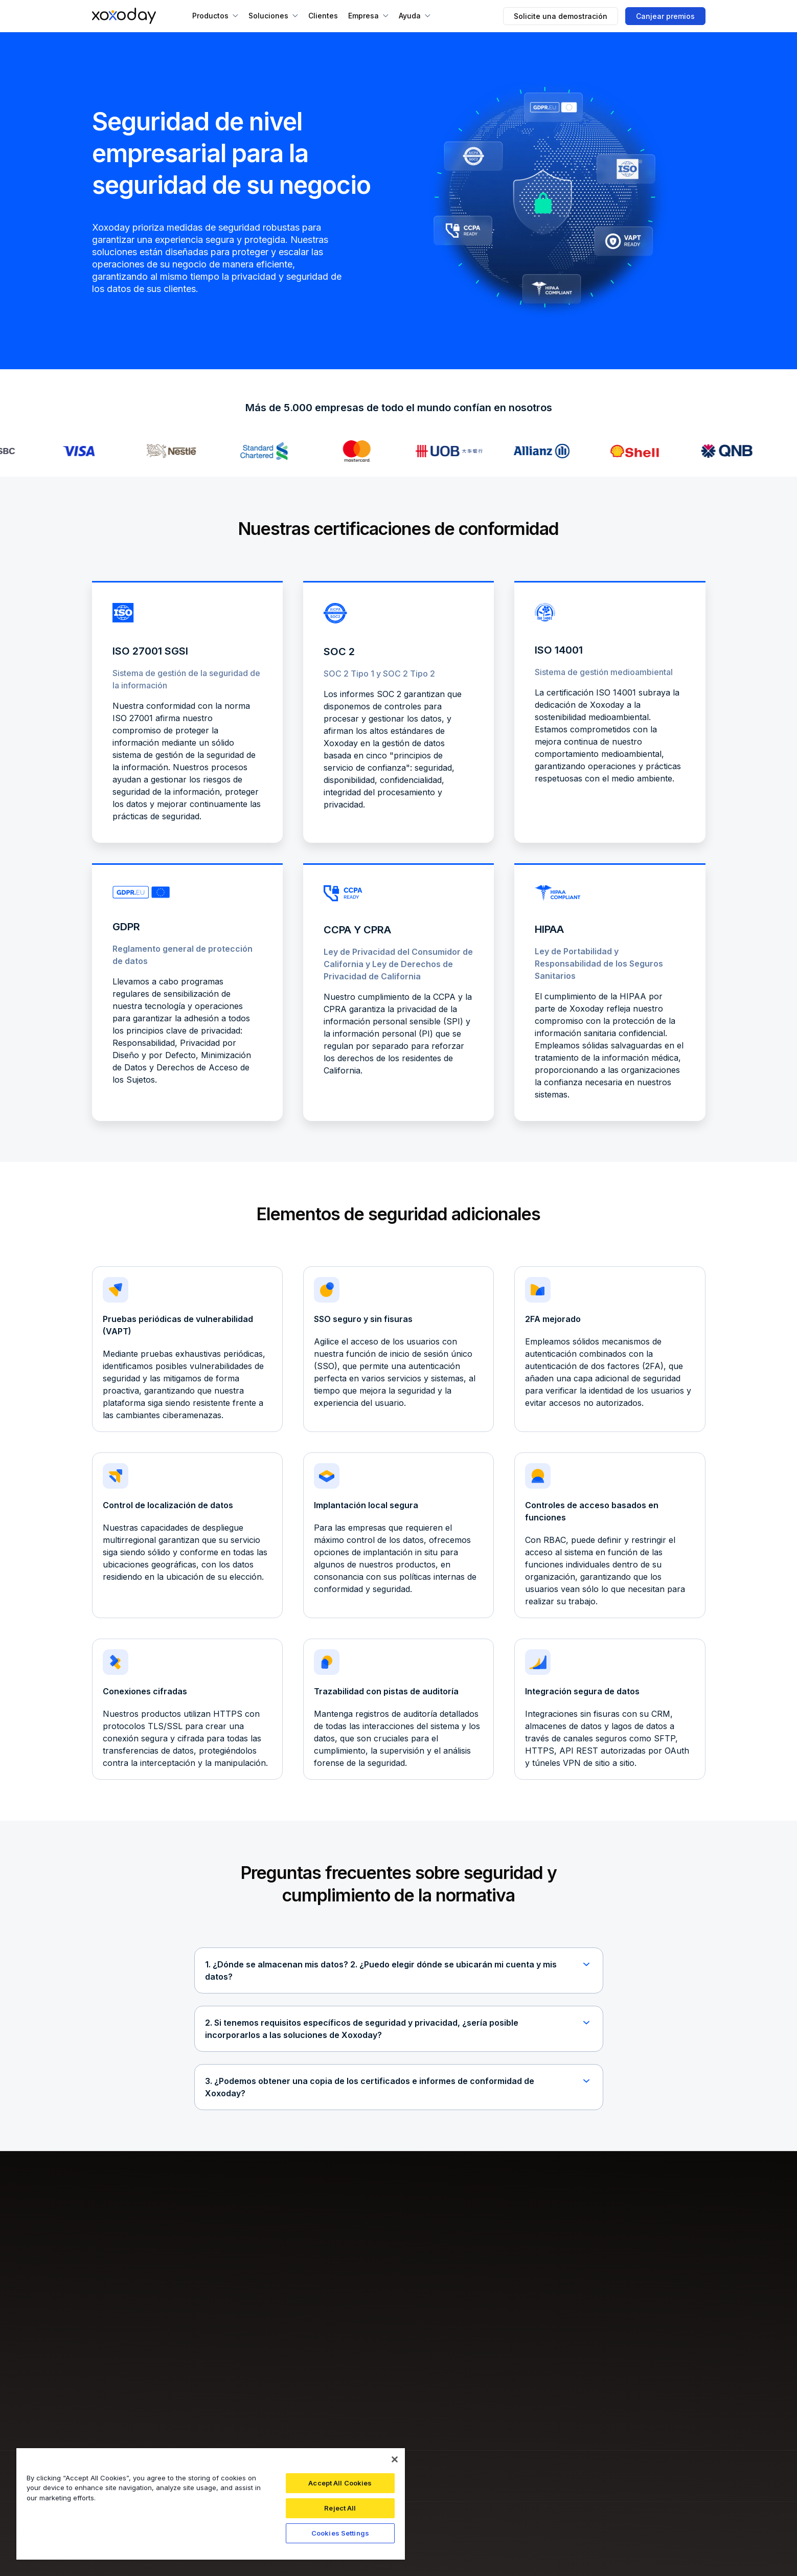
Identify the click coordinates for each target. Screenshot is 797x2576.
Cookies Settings (340, 2533)
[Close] (395, 2459)
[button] (215, 15)
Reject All (340, 2508)
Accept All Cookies (340, 2483)
